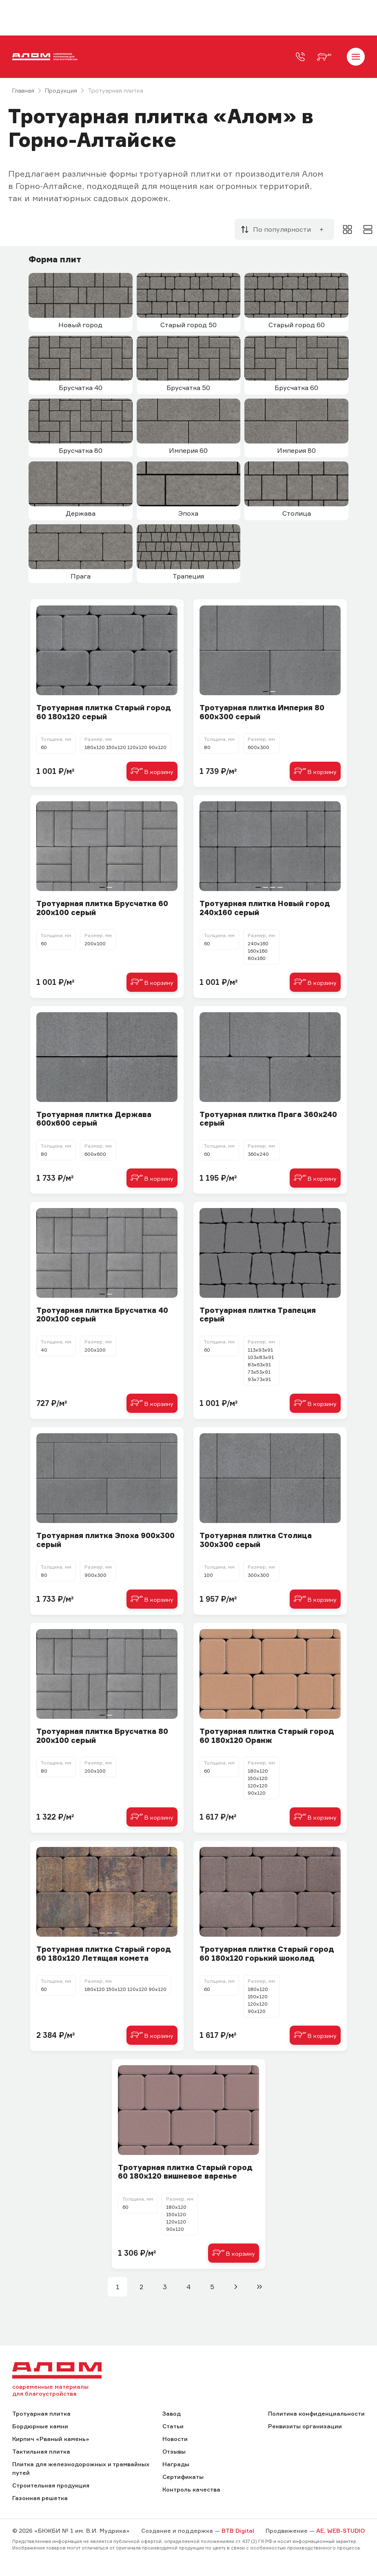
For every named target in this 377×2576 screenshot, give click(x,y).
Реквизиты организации (305, 2426)
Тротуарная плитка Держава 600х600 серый (93, 1119)
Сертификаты (183, 2476)
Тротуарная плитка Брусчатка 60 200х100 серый (102, 908)
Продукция (61, 90)
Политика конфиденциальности (316, 2413)
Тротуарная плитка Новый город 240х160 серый (265, 908)
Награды (175, 2464)
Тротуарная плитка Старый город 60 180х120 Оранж (267, 1736)
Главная (23, 90)
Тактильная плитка (41, 2451)
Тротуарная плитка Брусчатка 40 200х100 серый (102, 1314)
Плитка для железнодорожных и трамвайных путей (80, 2468)
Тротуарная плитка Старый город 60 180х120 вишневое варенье (185, 2172)
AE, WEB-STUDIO (340, 2530)
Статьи (173, 2426)
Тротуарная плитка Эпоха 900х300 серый (105, 1540)
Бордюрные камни (40, 2426)
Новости (175, 2438)
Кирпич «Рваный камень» (50, 2438)
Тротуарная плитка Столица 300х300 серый (256, 1540)
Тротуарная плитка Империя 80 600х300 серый (262, 712)
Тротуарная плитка (41, 2413)
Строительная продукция (50, 2485)
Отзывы (174, 2451)
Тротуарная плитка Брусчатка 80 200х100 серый (102, 1736)
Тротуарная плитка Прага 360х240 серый (268, 1119)
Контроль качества (191, 2489)
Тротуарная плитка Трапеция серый (258, 1314)
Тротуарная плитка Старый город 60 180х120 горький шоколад (267, 1953)
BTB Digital (238, 2530)
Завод (171, 2413)
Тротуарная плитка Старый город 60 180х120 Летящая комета (103, 1953)
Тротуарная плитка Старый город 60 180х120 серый (103, 712)
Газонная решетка (40, 2497)
